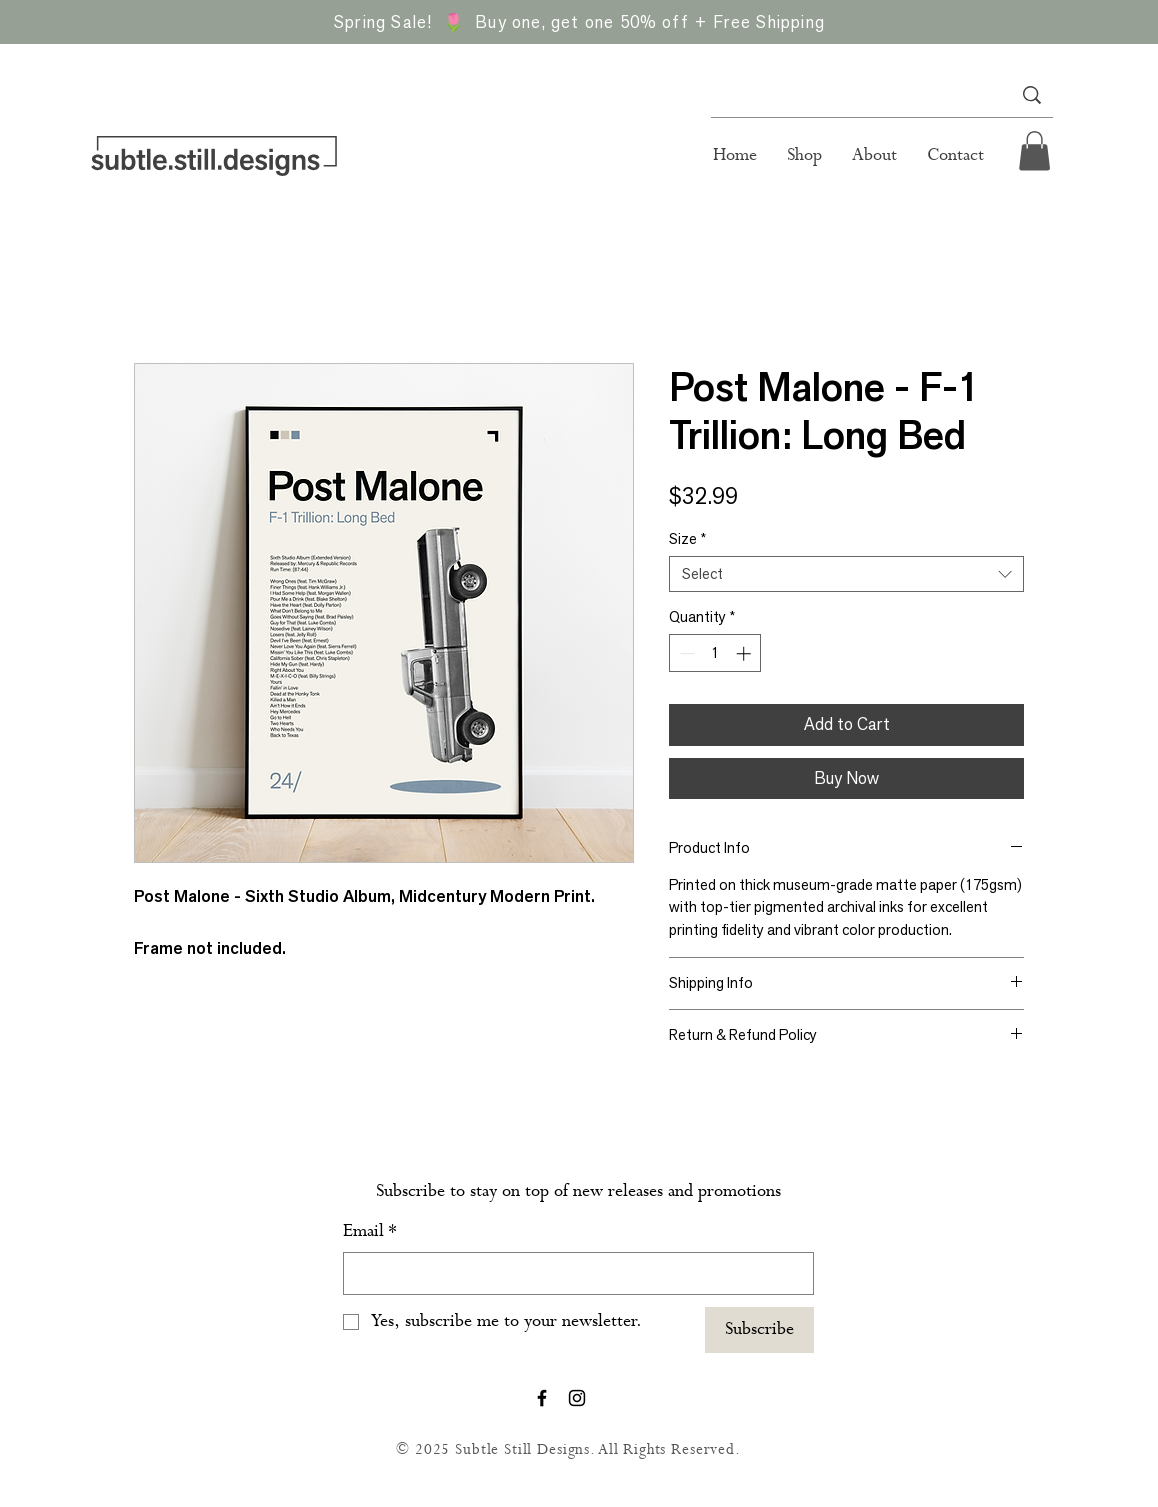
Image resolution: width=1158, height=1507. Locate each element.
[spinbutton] (715, 653)
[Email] (572, 1273)
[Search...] (852, 95)
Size (687, 539)
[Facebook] (542, 1398)
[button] (1034, 150)
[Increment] (745, 653)
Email (370, 1231)
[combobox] (846, 574)
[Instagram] (577, 1398)
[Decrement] (685, 653)
